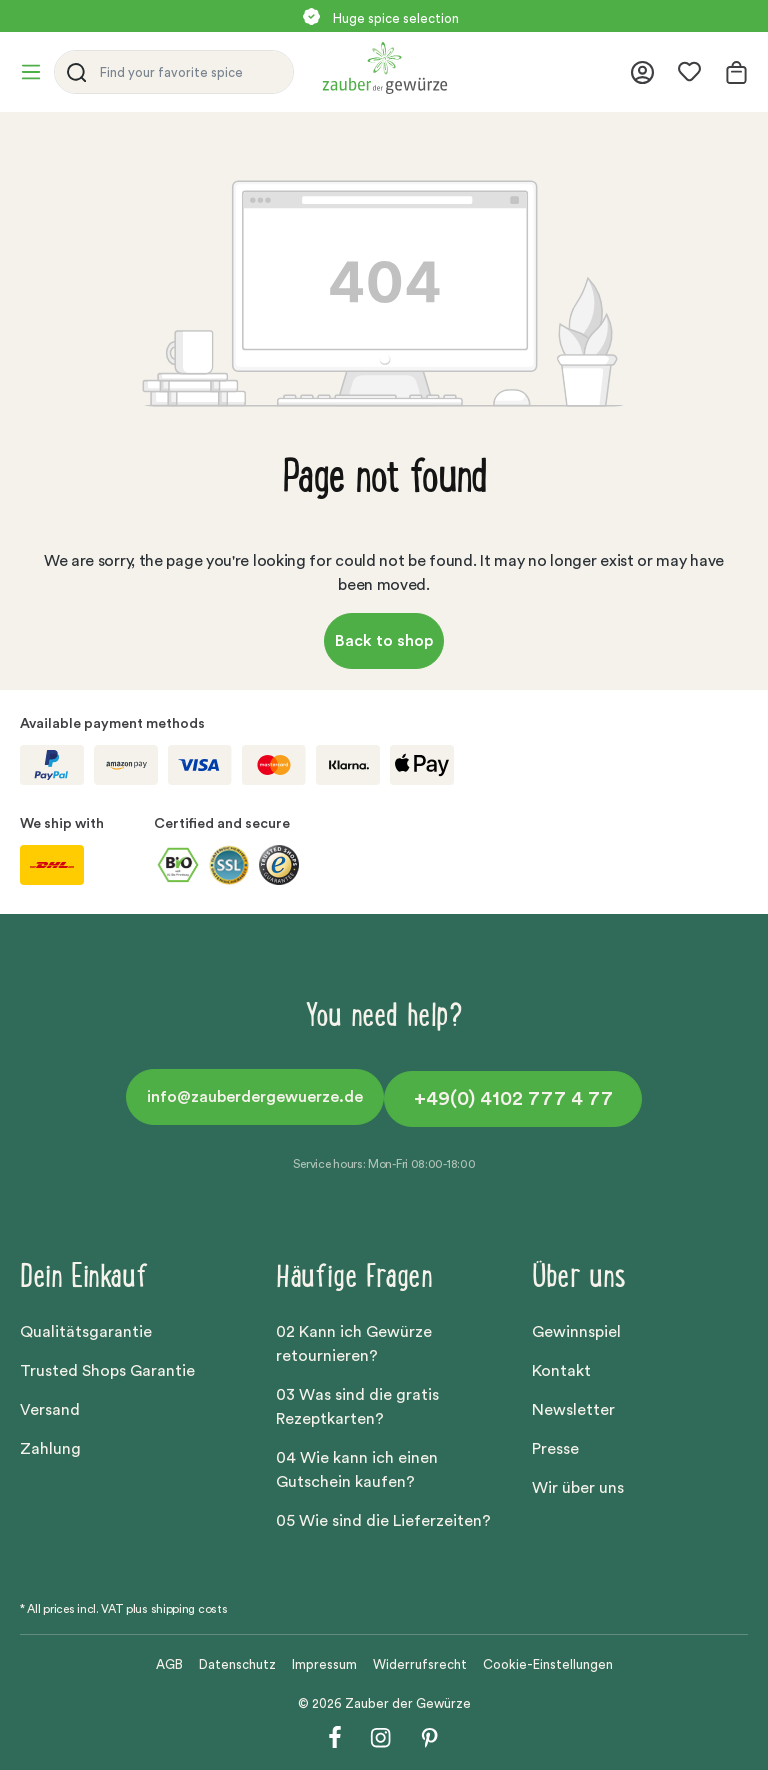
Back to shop (384, 641)
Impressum (324, 1664)
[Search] (73, 72)
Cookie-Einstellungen (548, 1664)
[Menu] (37, 72)
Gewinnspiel (576, 1332)
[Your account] (642, 72)
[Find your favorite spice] (191, 72)
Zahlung (50, 1449)
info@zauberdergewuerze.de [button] (255, 1097)
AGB (169, 1664)
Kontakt (561, 1371)
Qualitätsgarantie (86, 1332)
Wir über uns (578, 1488)
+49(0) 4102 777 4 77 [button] (513, 1099)
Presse (555, 1449)
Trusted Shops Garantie (107, 1371)
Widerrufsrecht (420, 1664)
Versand (50, 1410)
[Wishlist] (689, 72)
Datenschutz (237, 1664)
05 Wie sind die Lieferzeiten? (383, 1521)
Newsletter (573, 1410)
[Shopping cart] (730, 72)
